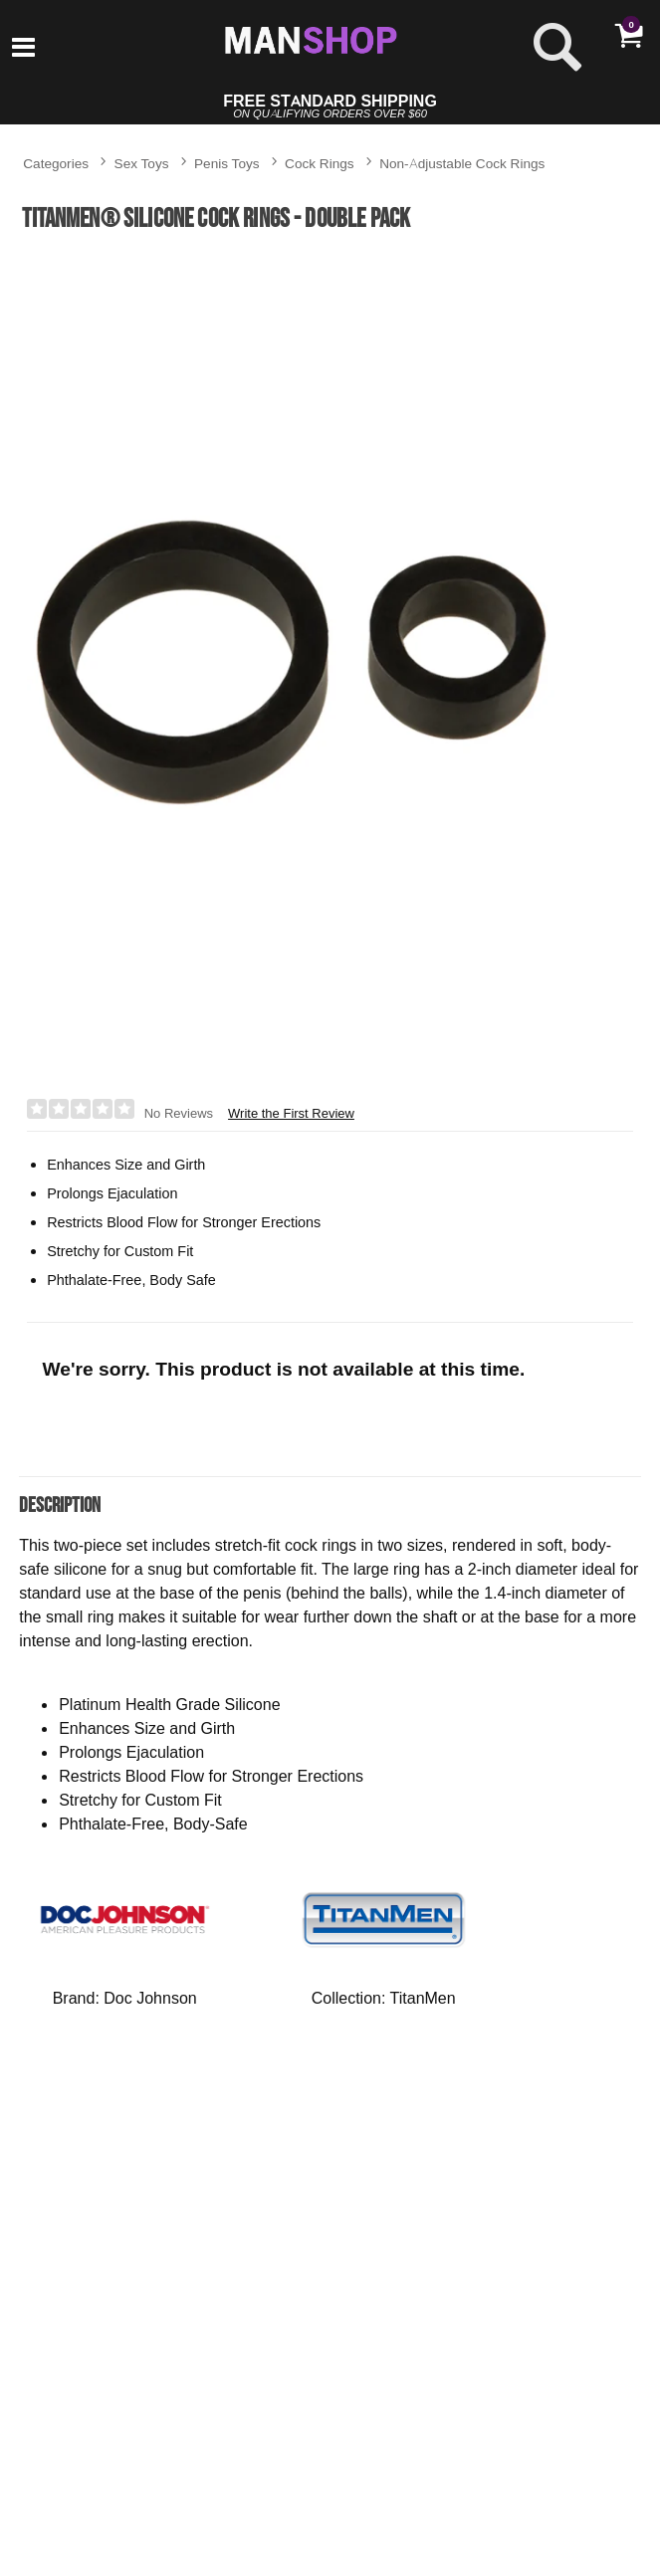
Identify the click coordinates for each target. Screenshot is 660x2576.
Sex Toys (141, 162)
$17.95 (465, 2545)
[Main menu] (23, 49)
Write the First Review (291, 1113)
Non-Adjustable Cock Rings (462, 162)
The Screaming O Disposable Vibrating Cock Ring (114, 2450)
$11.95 (290, 2523)
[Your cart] (628, 35)
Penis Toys (227, 162)
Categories (56, 162)
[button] (448, 2507)
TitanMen (423, 1998)
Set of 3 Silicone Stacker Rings (289, 2443)
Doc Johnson (150, 1998)
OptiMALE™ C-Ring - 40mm (465, 2443)
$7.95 (114, 2531)
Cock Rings (319, 162)
